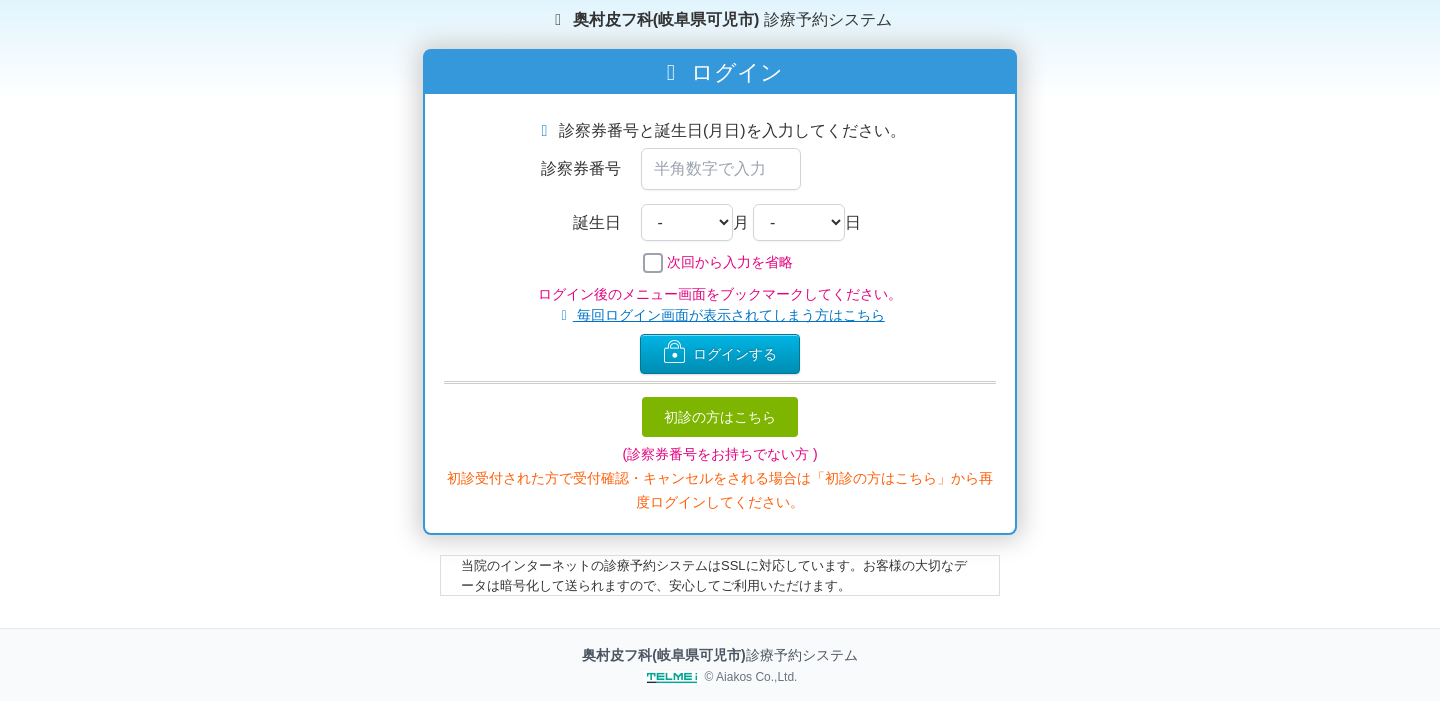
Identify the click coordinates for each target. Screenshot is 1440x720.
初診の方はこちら (720, 417)
